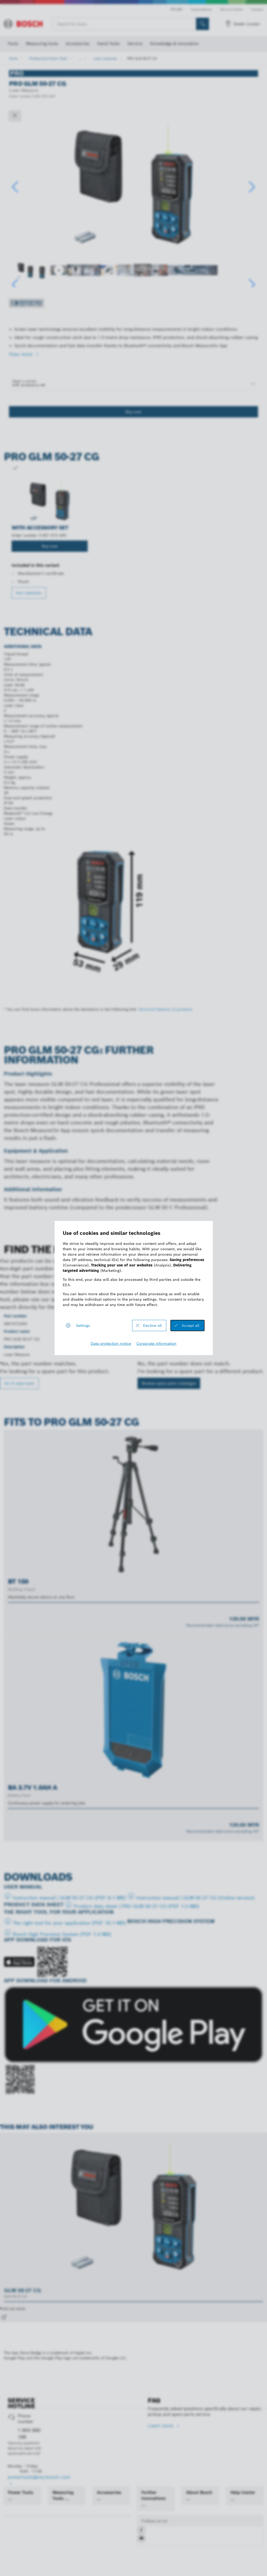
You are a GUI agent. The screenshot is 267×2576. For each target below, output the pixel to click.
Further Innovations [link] (153, 2495)
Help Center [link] (243, 2492)
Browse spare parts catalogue (169, 1383)
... (80, 58)
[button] (251, 187)
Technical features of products (165, 1009)
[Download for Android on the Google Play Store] (133, 2024)
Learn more (161, 2426)
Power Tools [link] (20, 2492)
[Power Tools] (10, 2499)
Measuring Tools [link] (62, 2495)
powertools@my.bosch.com (39, 2477)
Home (13, 58)
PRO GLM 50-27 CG (142, 58)
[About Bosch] (188, 2499)
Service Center (231, 9)
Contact (257, 9)
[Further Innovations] (143, 2505)
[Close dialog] (15, 116)
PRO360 (176, 9)
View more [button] (21, 354)
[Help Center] (233, 2499)
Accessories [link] (109, 2492)
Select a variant (24, 381)
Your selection (29, 593)
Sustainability (201, 9)
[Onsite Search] (202, 24)
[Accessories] (99, 2499)
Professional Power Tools (48, 58)
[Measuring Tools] (67, 2499)
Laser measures (105, 58)
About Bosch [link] (199, 2492)
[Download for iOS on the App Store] (20, 1961)
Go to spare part (19, 1383)
